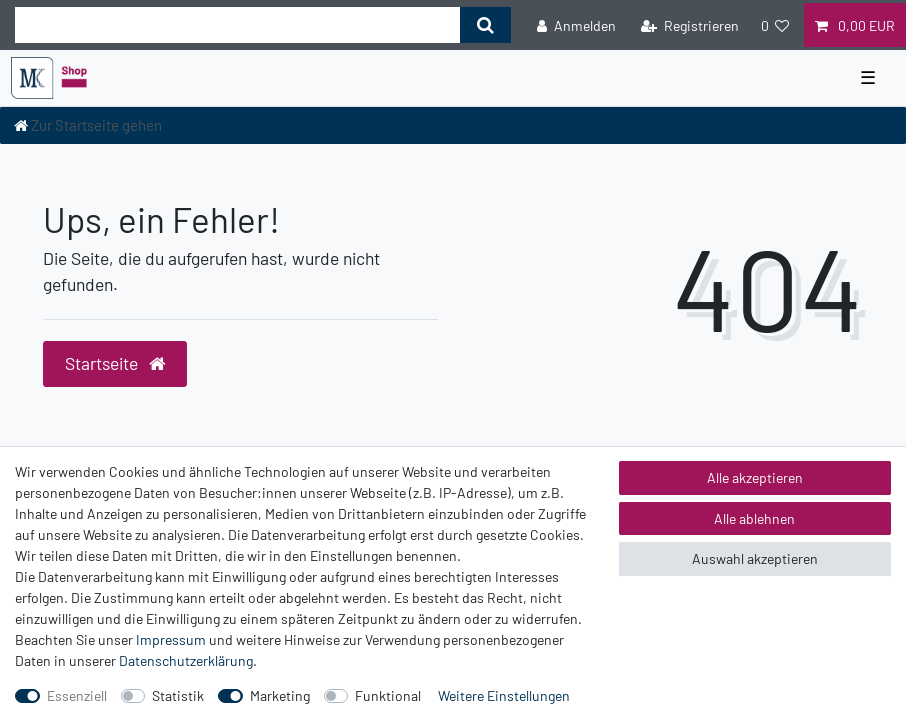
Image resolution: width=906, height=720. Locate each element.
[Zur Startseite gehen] (88, 125)
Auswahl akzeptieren (755, 558)
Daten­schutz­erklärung (186, 660)
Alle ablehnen (754, 518)
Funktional (388, 695)
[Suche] (485, 25)
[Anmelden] (576, 24)
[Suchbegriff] (237, 25)
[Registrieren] (690, 24)
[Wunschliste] (775, 24)
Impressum (171, 639)
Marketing (280, 695)
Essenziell (77, 695)
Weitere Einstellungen (504, 695)
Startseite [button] (115, 363)
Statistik (178, 695)
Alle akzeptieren (755, 477)
